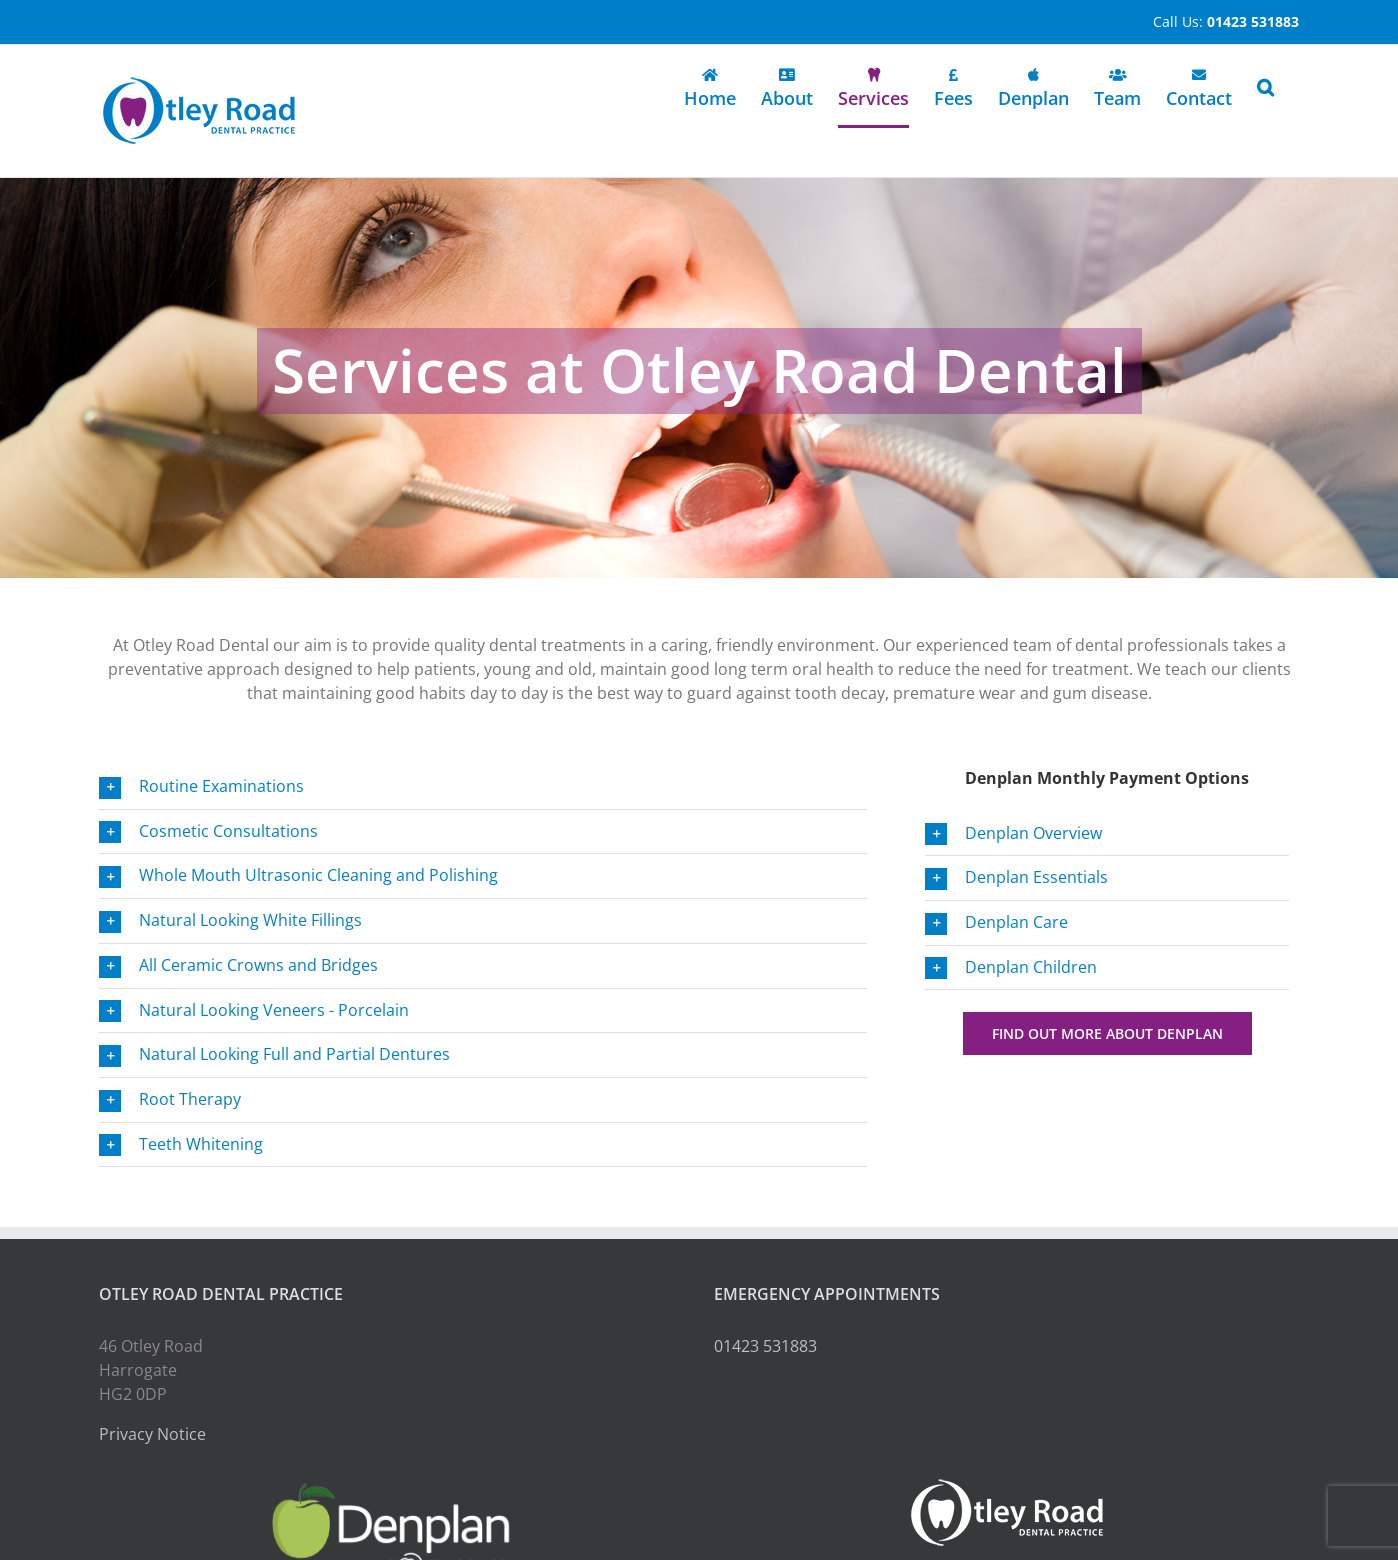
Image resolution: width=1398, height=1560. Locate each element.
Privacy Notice (152, 1434)
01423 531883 (765, 1346)
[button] (1265, 87)
